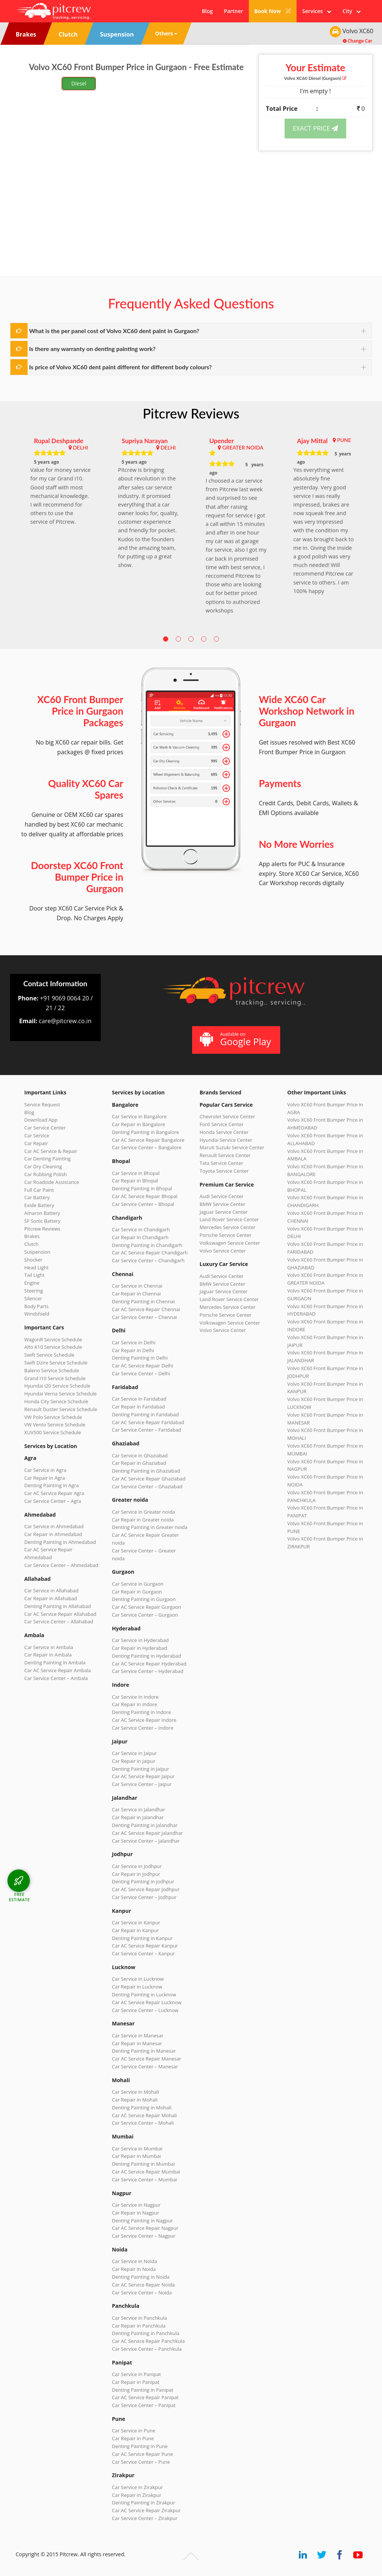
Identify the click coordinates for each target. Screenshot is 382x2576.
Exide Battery (39, 1205)
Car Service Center (45, 1127)
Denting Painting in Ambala (54, 1662)
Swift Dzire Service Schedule (55, 1362)
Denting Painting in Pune (139, 2446)
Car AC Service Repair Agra (54, 1493)
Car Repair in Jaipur (133, 1761)
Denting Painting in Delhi (140, 1357)
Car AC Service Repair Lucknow (146, 2002)
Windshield (36, 1313)
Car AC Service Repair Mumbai (146, 2171)
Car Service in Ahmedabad (54, 1526)
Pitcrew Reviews (191, 413)
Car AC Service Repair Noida (143, 2284)
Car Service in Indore (135, 1696)
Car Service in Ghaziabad (140, 1455)
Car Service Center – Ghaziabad (147, 1486)
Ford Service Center (222, 1124)
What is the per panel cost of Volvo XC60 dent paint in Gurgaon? (114, 330)
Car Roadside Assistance (51, 1182)
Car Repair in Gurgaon (137, 1591)
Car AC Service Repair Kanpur (145, 1945)
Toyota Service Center (224, 1171)
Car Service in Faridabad (139, 1398)
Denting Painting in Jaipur (140, 1768)
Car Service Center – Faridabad (146, 1429)
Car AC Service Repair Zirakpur (146, 2510)
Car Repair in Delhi (133, 1350)
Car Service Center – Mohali (143, 2122)
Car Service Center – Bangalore (146, 1147)
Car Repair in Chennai (136, 1293)
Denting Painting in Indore (141, 1712)
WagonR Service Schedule (53, 1339)
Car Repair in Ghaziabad (139, 1463)
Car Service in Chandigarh (141, 1229)
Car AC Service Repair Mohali (144, 2115)
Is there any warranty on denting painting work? (92, 348)
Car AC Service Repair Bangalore (148, 1140)
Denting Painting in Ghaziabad (146, 1470)
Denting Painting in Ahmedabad (60, 1542)
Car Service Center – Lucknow (145, 2010)
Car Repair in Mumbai (136, 2156)
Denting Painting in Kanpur (142, 1938)
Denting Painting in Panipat (142, 2390)
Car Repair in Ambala (48, 1654)
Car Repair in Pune (133, 2438)
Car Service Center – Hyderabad (148, 1671)
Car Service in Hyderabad (140, 1640)
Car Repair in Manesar (137, 2043)
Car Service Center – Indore (142, 1727)
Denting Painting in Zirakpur (143, 2502)
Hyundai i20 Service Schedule (57, 1385)
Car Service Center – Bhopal (143, 1204)
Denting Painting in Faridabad (145, 1414)
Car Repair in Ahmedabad (53, 1534)
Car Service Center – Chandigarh (148, 1260)
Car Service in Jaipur (134, 1753)
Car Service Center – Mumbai (144, 2179)
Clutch (31, 1244)
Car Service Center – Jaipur (142, 1784)
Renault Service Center (225, 1155)
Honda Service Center (224, 1132)
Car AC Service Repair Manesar (146, 2058)
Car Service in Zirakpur (137, 2487)
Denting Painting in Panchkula (145, 2333)
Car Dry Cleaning (43, 1166)
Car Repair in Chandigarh (140, 1237)
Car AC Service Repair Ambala (57, 1670)
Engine (32, 1282)
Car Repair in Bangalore (138, 1124)
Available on (235, 1039)
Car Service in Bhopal (136, 1173)
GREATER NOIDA (242, 447)
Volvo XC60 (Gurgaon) (315, 78)
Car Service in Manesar (137, 2035)
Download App (40, 1119)
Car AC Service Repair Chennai (146, 1309)
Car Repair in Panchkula (139, 2325)
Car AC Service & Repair (50, 1151)
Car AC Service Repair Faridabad (148, 1422)
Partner (233, 11)
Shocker (33, 1259)
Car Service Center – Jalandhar (146, 1840)
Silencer (33, 1298)
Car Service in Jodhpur (137, 1866)
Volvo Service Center (223, 1250)
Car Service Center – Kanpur (143, 1953)
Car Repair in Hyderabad (139, 1648)
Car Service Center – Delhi (141, 1373)
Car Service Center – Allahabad (58, 1621)
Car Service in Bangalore (139, 1116)
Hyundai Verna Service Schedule (60, 1393)
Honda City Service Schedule (56, 1401)
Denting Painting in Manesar (144, 2050)
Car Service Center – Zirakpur (145, 2518)
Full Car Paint (39, 1190)
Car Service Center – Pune (141, 2462)
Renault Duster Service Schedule (60, 1409)
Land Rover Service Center (229, 1219)
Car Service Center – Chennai (144, 1317)
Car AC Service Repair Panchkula (148, 2341)
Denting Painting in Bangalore (145, 1132)
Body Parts (36, 1306)
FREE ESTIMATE (19, 1897)
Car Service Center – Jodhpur (144, 1897)
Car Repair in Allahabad (50, 1598)
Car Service (36, 1135)
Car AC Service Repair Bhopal (144, 1196)
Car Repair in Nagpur (135, 2212)
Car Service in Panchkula (139, 2318)
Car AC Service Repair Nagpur (145, 2228)
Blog (207, 11)
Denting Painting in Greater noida (149, 1527)
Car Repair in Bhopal (135, 1180)
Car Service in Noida (134, 2261)
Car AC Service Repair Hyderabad (149, 1663)
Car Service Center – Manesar (145, 2066)
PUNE (344, 440)
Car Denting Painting (47, 1158)
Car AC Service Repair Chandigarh (150, 1252)
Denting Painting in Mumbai (143, 2163)
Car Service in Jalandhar (138, 1809)
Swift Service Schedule (49, 1354)
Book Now (272, 11)
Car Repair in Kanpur (135, 1930)
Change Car (357, 41)
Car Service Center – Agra (52, 1501)
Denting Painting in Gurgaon (144, 1599)
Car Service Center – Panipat (144, 2405)
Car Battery (37, 1197)
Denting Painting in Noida (140, 2276)
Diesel (78, 83)
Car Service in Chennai (137, 1285)
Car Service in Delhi (133, 1342)
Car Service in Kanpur (136, 1922)
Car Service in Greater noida (143, 1511)
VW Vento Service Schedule (54, 1424)
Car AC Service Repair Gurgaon (146, 1607)
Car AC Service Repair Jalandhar (147, 1833)
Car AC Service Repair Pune (142, 2454)
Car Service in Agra (45, 1470)
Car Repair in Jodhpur (136, 1874)
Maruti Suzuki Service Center (232, 1147)
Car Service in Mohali (135, 2091)
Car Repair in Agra (44, 1478)
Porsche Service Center (225, 1235)
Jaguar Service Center (224, 1212)
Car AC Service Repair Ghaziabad (148, 1478)
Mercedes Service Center (228, 1227)
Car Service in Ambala (48, 1647)
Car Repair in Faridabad (138, 1406)
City (351, 11)
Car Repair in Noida (134, 2269)
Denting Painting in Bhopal (142, 1188)
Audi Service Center (222, 1196)
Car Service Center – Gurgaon (145, 1614)
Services (316, 11)
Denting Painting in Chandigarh (147, 1245)
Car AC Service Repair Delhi (142, 1365)
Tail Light (34, 1275)
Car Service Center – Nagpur (143, 2235)
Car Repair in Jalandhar (138, 1817)
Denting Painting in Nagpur (142, 2220)
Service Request (42, 1104)
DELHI (80, 447)
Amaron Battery (42, 1213)
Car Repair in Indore (134, 1704)
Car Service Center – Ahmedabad (61, 1565)
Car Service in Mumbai (137, 2148)
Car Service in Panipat (136, 2374)
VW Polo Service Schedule (53, 1417)
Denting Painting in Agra (51, 1485)
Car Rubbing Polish (45, 1174)
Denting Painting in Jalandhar (145, 1825)
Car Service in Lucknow (138, 1978)
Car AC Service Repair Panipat (145, 2397)
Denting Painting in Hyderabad (146, 1655)
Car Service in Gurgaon (137, 1583)
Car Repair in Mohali (134, 2099)
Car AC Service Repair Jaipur (143, 1776)
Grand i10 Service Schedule (54, 1378)
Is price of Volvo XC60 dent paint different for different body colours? (120, 366)
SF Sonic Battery (42, 1221)
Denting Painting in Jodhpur (143, 1881)
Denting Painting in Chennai (143, 1301)
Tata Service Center (221, 1163)
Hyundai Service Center (226, 1140)
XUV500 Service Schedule (52, 1432)
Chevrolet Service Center (227, 1116)
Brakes (32, 1236)
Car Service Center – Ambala (56, 1678)
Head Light (36, 1267)
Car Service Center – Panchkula (147, 2348)
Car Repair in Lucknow (137, 1986)
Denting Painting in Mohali (142, 2107)
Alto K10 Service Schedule (53, 1347)
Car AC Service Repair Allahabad (60, 1614)
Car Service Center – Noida (142, 2292)
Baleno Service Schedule (51, 1370)
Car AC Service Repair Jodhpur (145, 1889)
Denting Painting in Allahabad (57, 1606)
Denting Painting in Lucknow (144, 1994)
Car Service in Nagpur (136, 2204)
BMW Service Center (222, 1204)
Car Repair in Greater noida (142, 1519)
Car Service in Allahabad (51, 1590)
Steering (33, 1290)
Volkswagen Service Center (230, 1243)
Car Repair (36, 1143)
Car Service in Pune (133, 2430)
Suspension (37, 1251)
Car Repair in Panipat (135, 2382)
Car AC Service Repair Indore (144, 1720)
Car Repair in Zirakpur (137, 2495)
